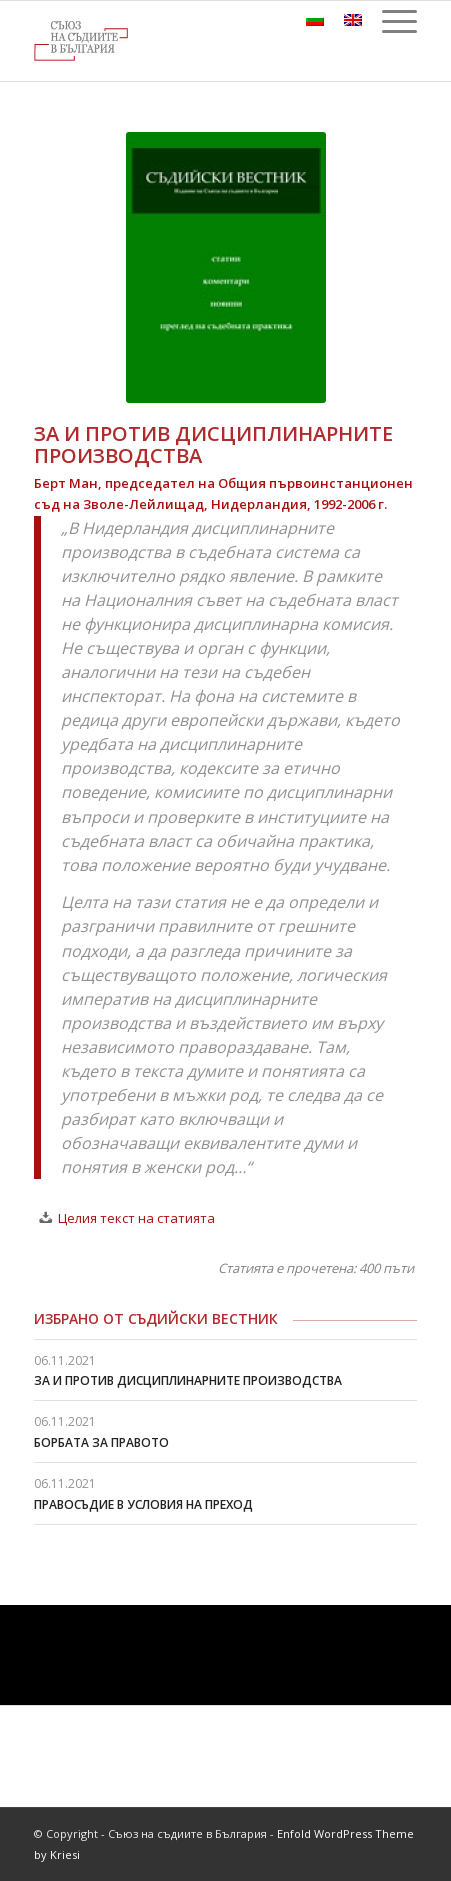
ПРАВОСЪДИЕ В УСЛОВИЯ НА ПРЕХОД (143, 1504)
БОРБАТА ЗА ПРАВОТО (101, 1442)
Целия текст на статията (136, 1218)
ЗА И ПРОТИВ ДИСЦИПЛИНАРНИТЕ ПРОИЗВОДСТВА (188, 1380)
